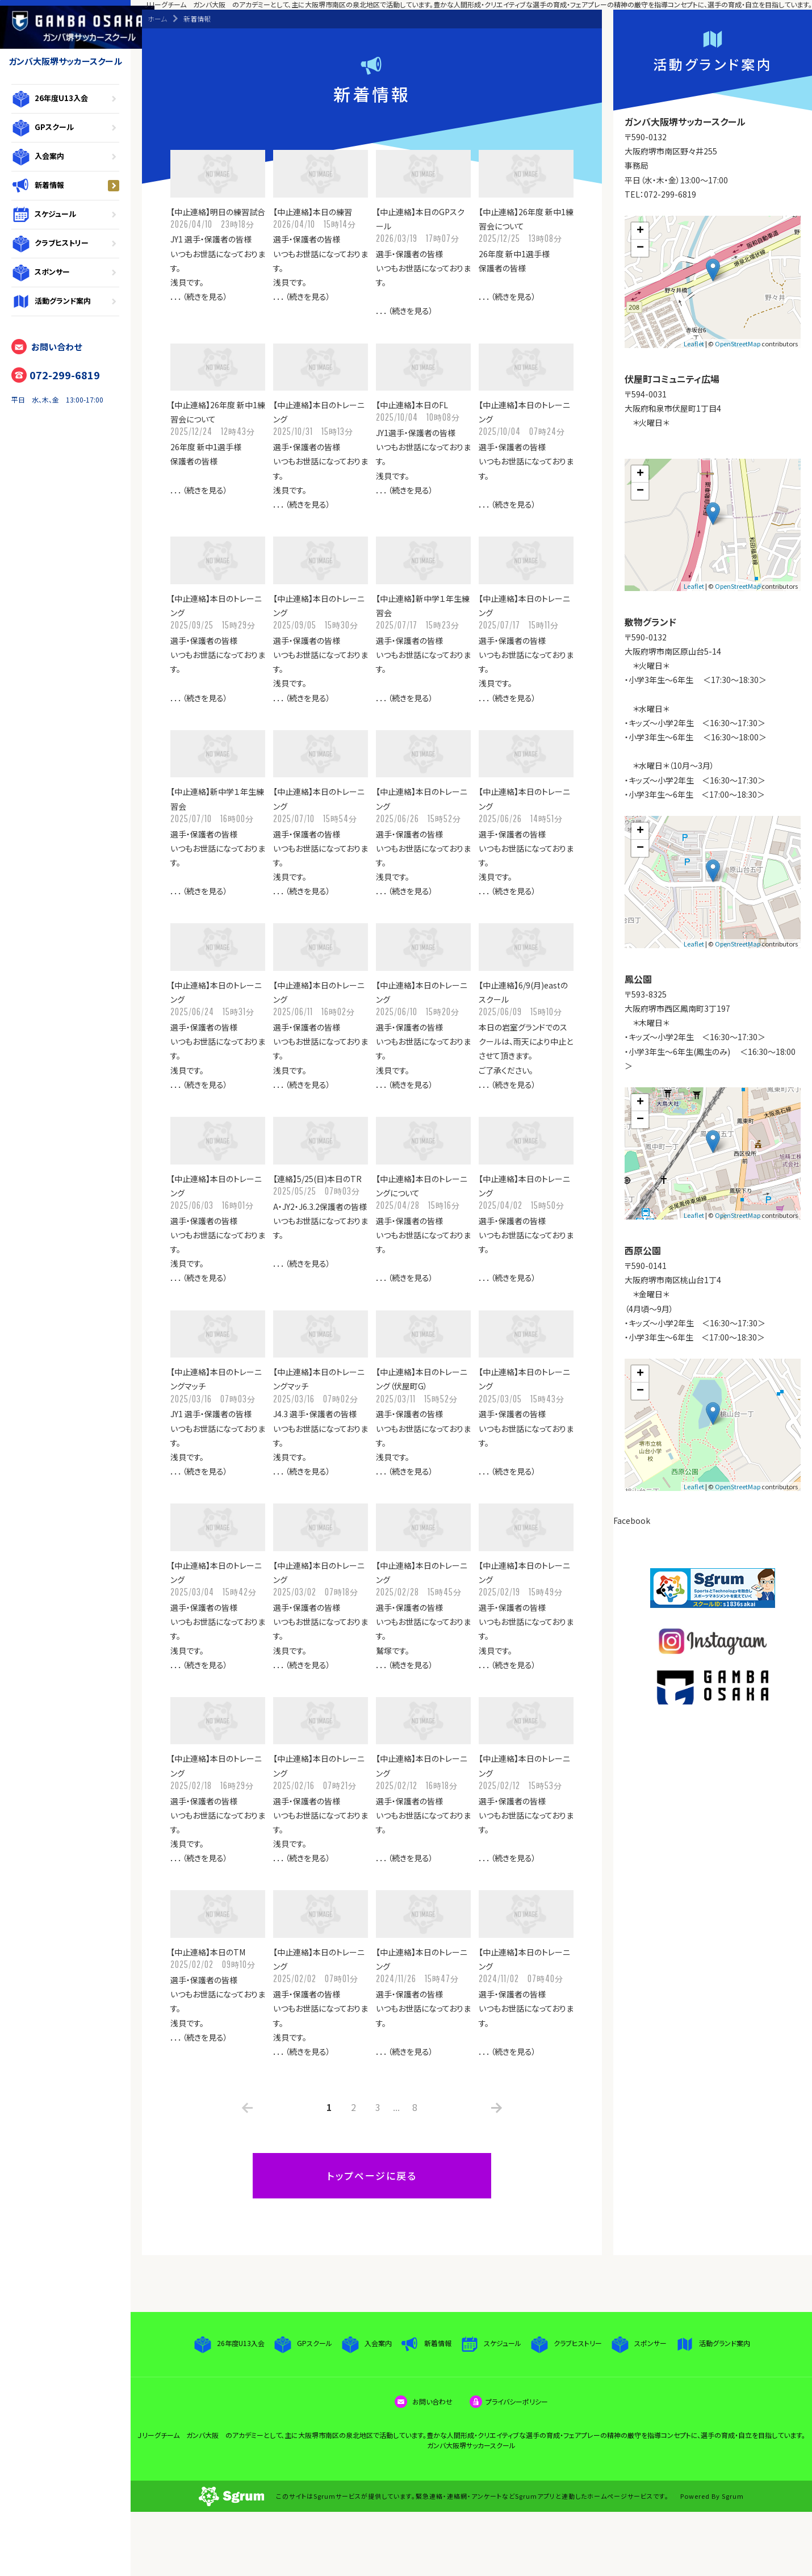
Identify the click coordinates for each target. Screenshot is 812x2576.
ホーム (157, 18)
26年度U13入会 (65, 98)
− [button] (640, 248)
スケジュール (65, 214)
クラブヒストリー (65, 243)
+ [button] (640, 231)
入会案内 (65, 156)
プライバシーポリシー (509, 2401)
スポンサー (65, 272)
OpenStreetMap (737, 343)
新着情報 (65, 185)
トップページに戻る (372, 2175)
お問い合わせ (46, 347)
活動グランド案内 (65, 301)
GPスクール (65, 127)
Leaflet (694, 343)
